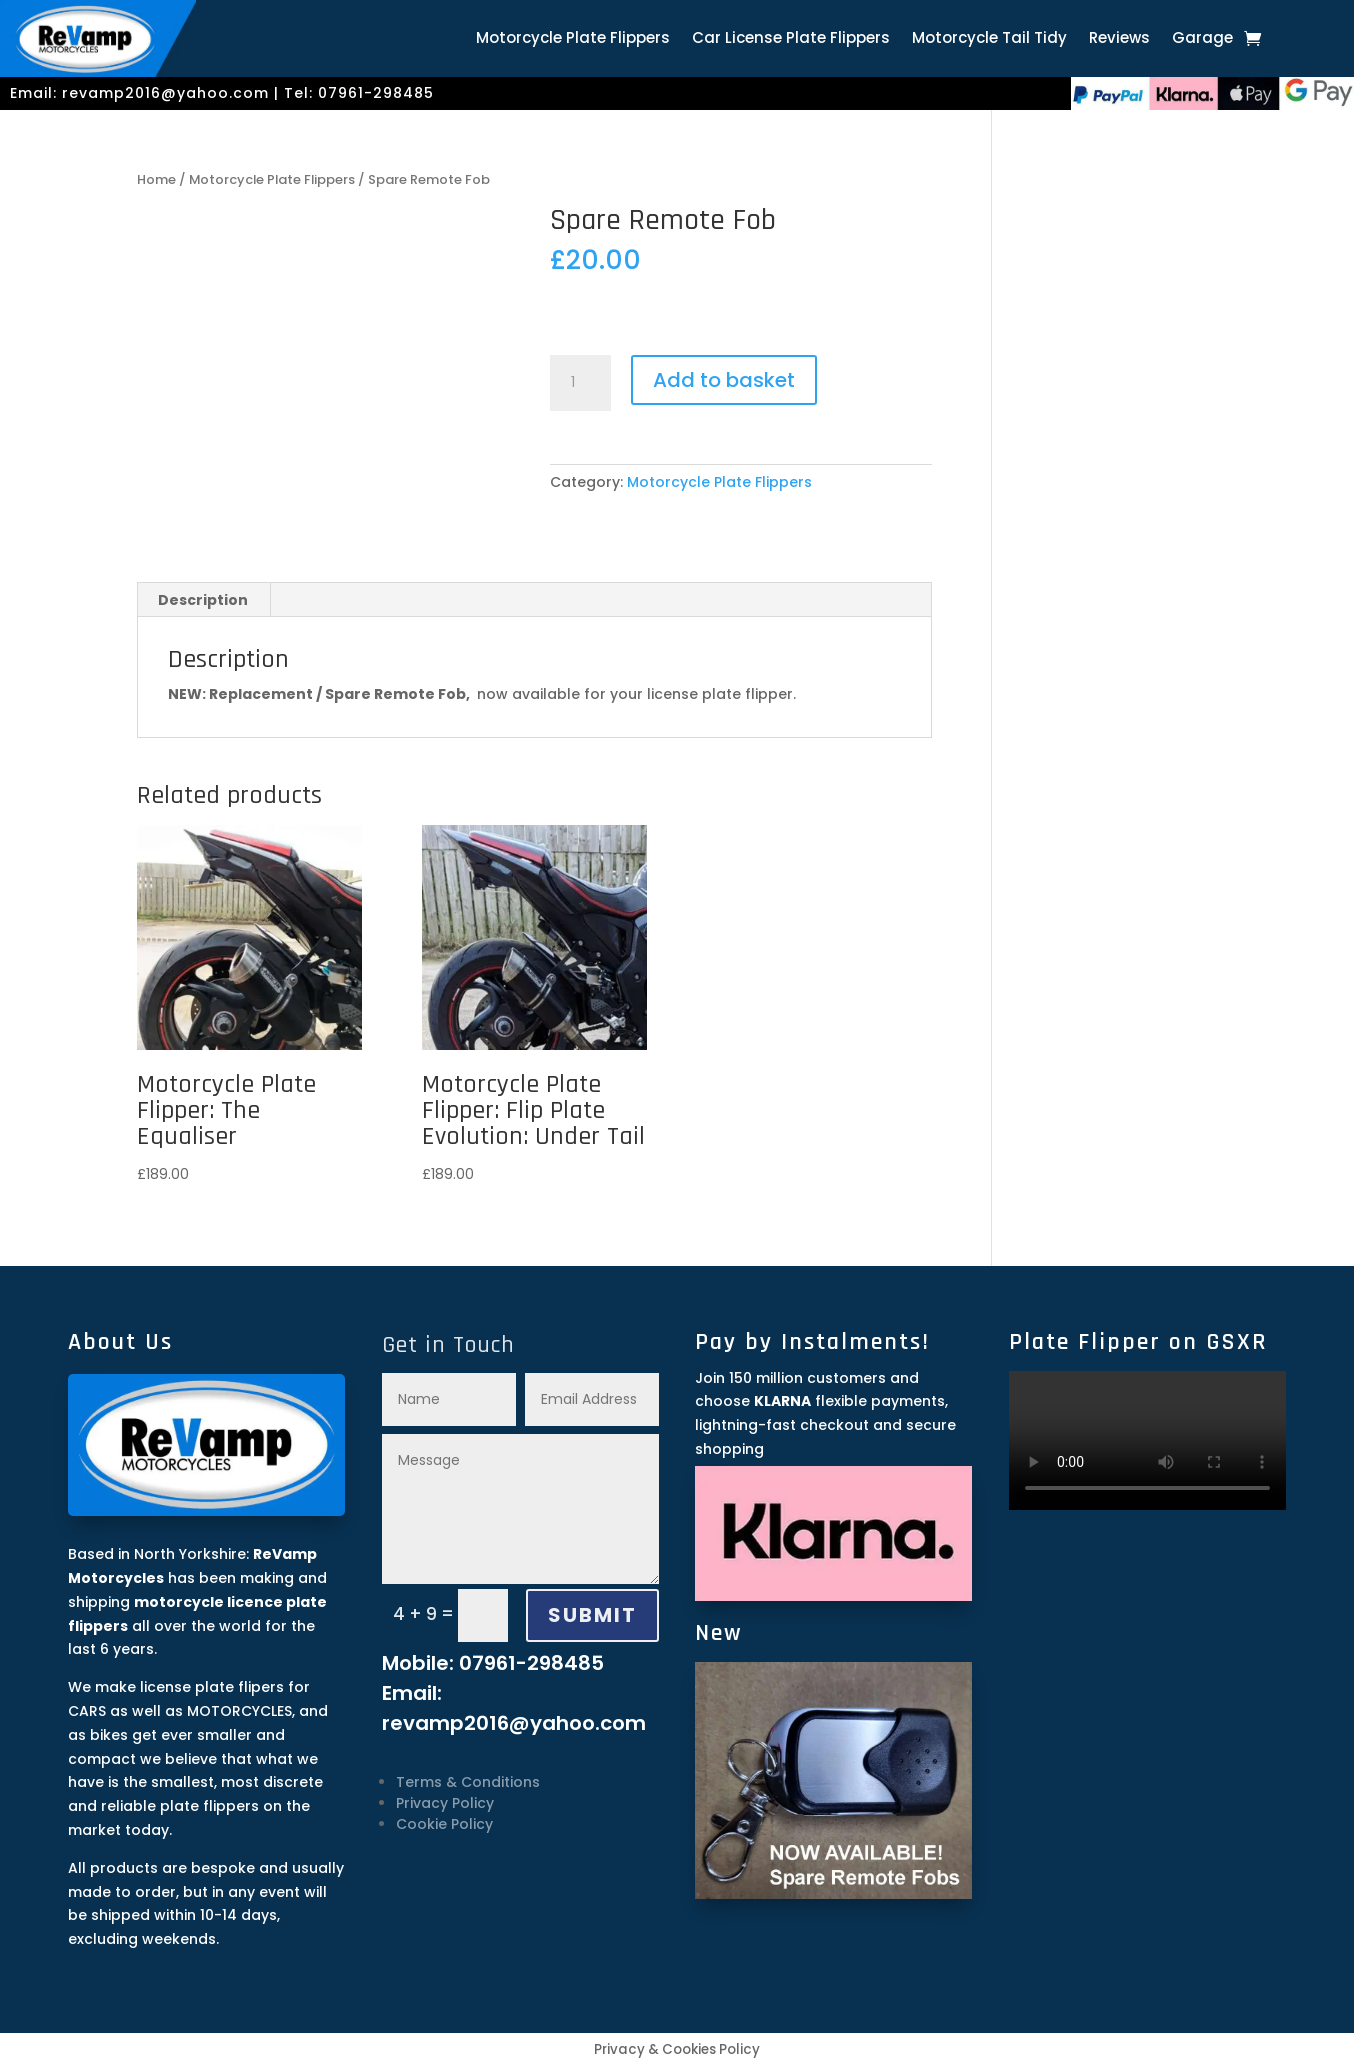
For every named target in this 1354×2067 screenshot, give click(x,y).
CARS (87, 1711)
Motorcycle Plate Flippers (573, 39)
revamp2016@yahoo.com (165, 93)
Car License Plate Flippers (791, 39)
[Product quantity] (580, 383)
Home (156, 179)
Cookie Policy (444, 1824)
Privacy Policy (445, 1803)
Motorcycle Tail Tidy (989, 39)
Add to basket (724, 380)
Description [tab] (203, 600)
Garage (1202, 39)
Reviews (1119, 39)
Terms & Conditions (468, 1782)
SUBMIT (592, 1615)
